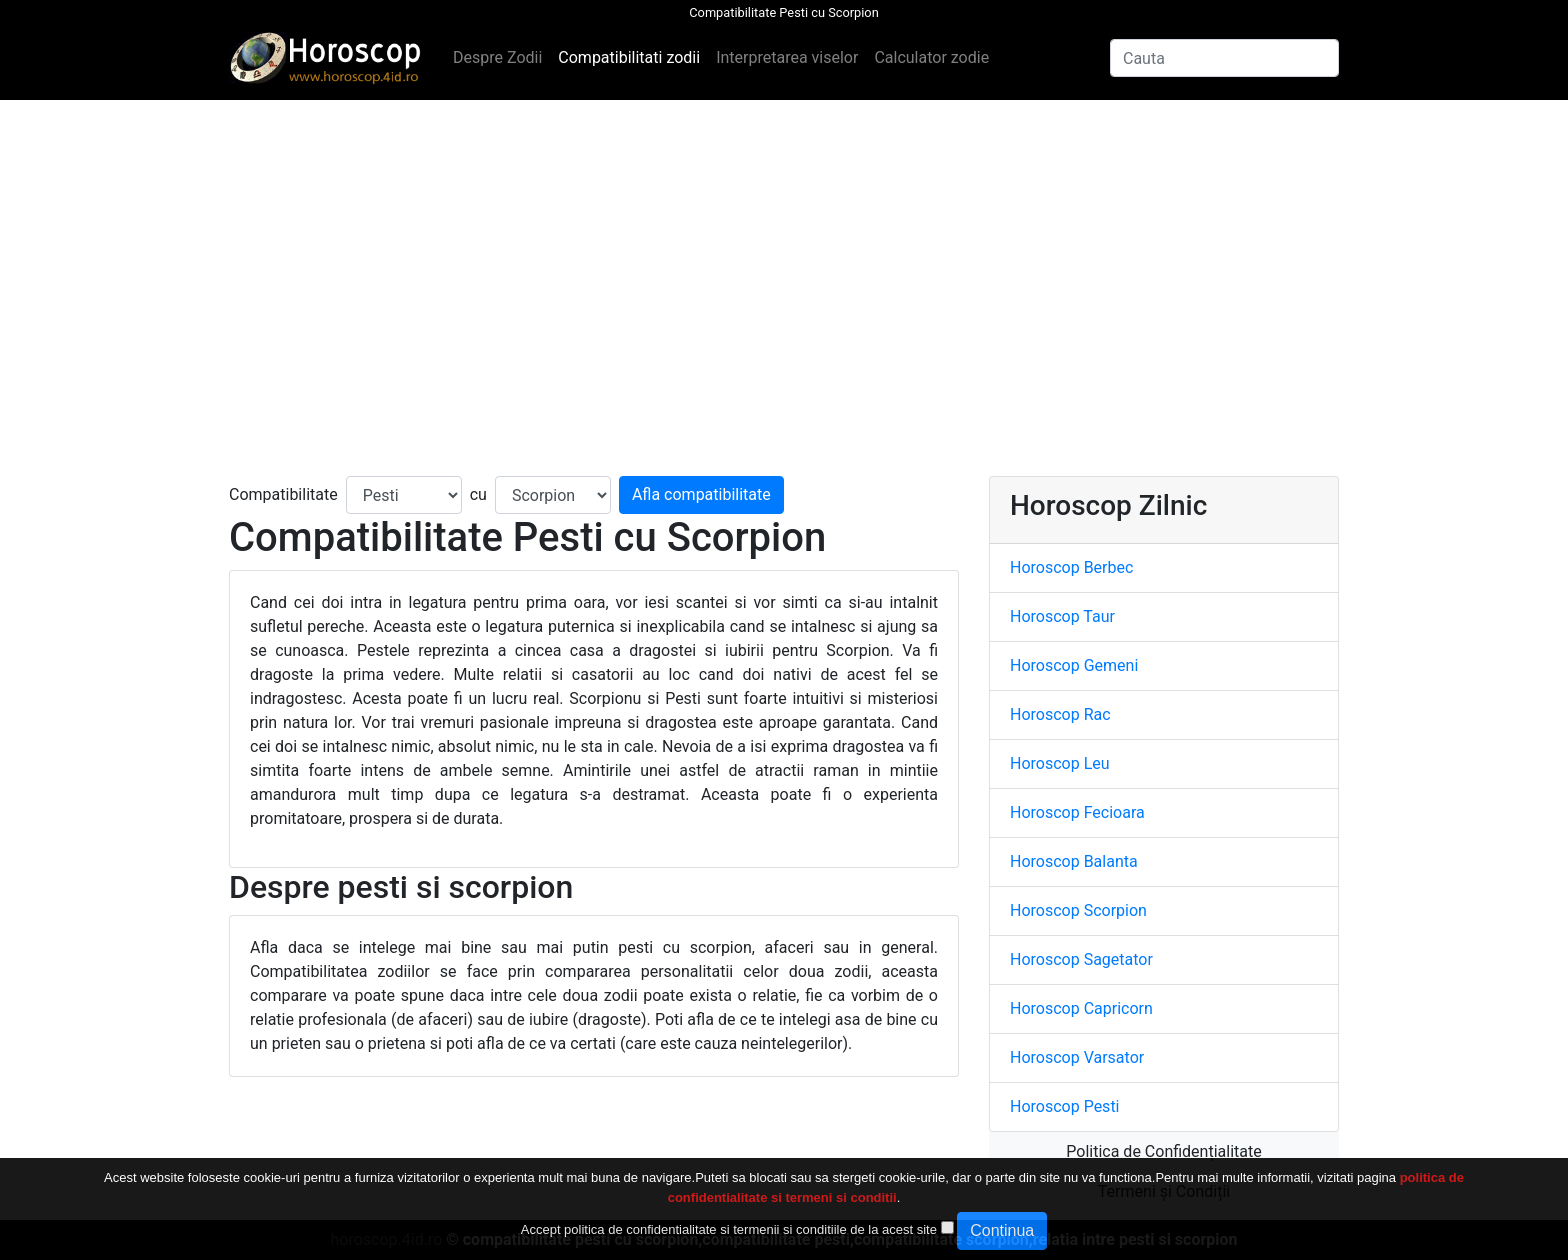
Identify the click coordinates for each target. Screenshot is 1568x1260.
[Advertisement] (784, 288)
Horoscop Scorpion (1078, 910)
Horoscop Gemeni (1074, 665)
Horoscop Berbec (1071, 567)
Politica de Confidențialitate (1163, 1151)
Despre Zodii (497, 57)
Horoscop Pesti (1065, 1106)
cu (478, 494)
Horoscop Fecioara (1077, 812)
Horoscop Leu (1060, 763)
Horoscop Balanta (1074, 861)
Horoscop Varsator (1077, 1057)
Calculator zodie (931, 57)
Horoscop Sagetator (1081, 959)
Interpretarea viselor (787, 57)
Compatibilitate (283, 494)
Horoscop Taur (1062, 616)
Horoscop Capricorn (1081, 1008)
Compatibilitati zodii (629, 57)
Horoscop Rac (1060, 714)
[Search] (1224, 58)
